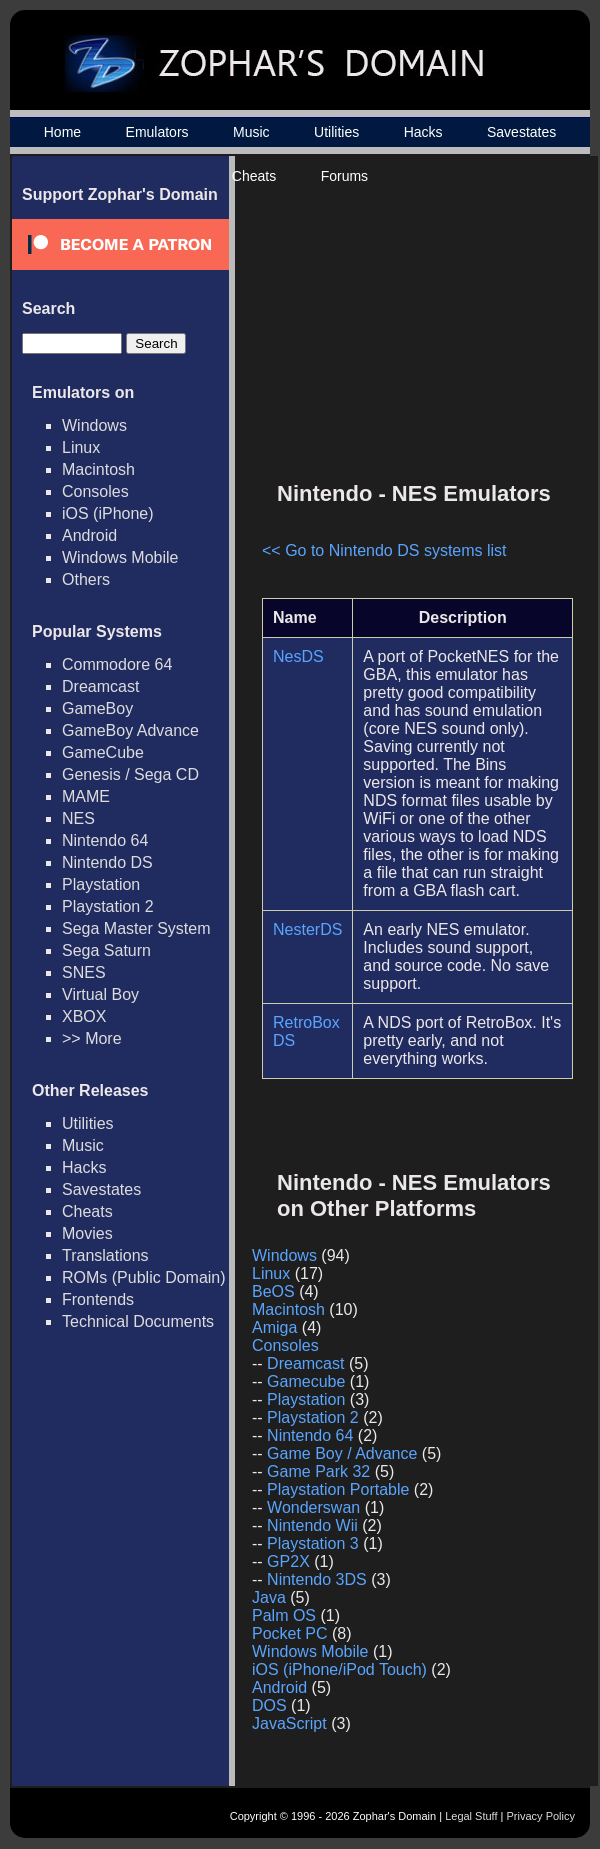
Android (89, 535)
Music (251, 132)
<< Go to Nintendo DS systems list (384, 550)
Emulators (157, 132)
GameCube (103, 752)
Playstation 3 (313, 1543)
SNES (84, 972)
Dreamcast (100, 686)
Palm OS (284, 1615)
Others (86, 579)
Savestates (521, 132)
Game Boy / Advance (342, 1453)
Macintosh (98, 469)
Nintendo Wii (312, 1525)
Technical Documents (138, 1321)
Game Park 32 (318, 1471)
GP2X (288, 1561)
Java (269, 1597)
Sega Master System (136, 928)
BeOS (273, 1291)
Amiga (274, 1327)
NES (78, 818)
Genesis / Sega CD (130, 774)
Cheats (254, 176)
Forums (344, 176)
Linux (81, 447)
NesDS (298, 656)
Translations (105, 1255)
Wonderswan (313, 1507)
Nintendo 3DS (317, 1579)
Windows (94, 425)
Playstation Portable (338, 1489)
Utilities (336, 132)
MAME (86, 796)
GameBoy (97, 708)
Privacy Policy (541, 1816)
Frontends (98, 1299)
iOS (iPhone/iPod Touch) (339, 1669)
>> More (92, 1038)
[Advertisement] (407, 326)
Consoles (95, 491)
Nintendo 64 (105, 840)
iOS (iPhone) (108, 513)
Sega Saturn (106, 950)
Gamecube (306, 1381)
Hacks (423, 132)
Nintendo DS (107, 862)
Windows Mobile (120, 557)
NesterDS (307, 929)
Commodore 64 (117, 664)
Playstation (101, 884)
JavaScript (289, 1723)
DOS (269, 1705)
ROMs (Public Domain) (144, 1277)
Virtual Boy (100, 994)
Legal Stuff (471, 1816)
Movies (87, 1233)
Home (62, 132)
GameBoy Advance (130, 730)
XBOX (84, 1016)
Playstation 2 (108, 906)
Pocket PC (290, 1633)
